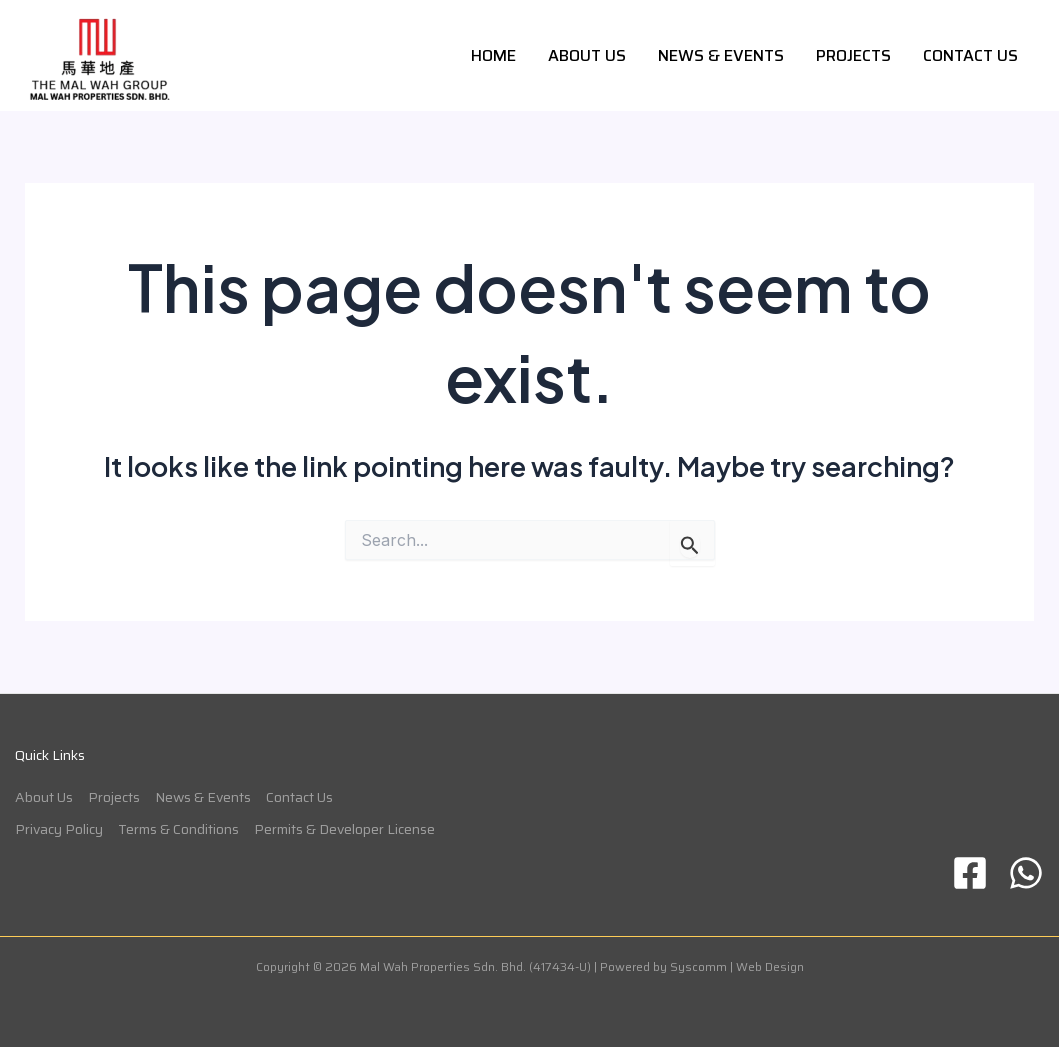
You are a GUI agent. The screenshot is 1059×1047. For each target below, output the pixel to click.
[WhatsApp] (1026, 873)
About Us (587, 55)
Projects (853, 55)
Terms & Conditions (178, 829)
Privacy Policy (59, 829)
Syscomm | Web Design (737, 966)
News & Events (721, 55)
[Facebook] (970, 873)
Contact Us (970, 55)
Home (493, 55)
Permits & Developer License (344, 829)
